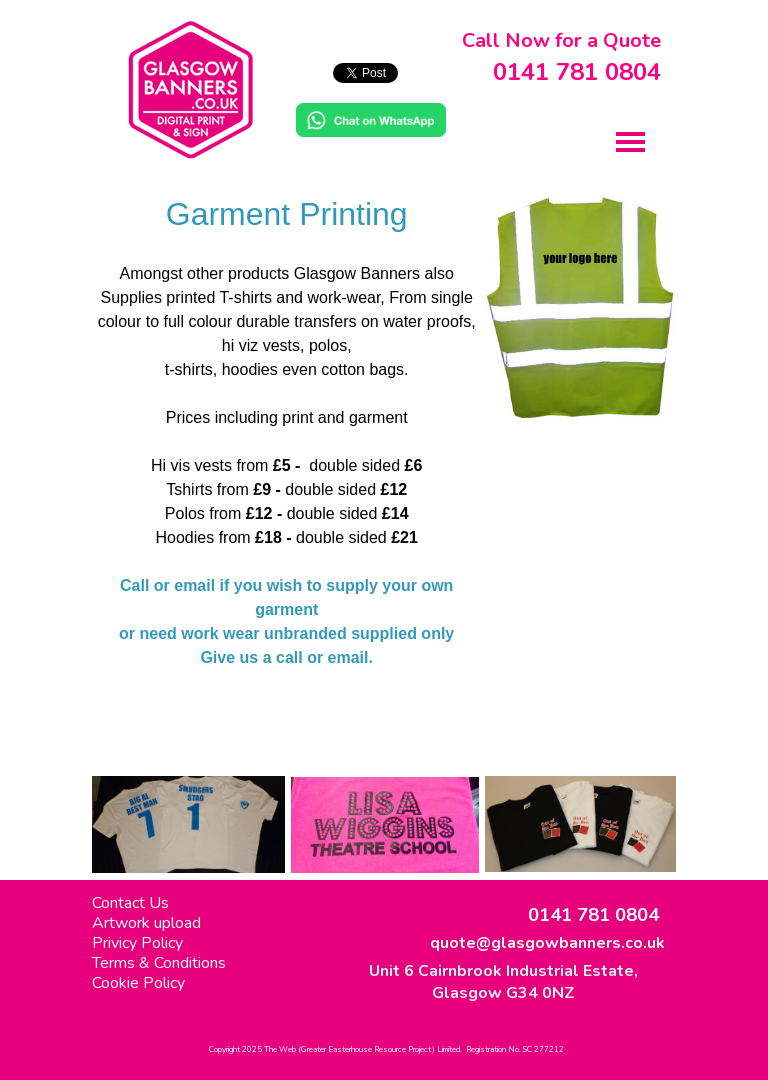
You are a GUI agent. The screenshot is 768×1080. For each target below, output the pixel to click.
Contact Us (130, 903)
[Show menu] (630, 141)
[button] (371, 114)
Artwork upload (146, 923)
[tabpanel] (286, 478)
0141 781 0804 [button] (577, 72)
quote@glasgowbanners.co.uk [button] (547, 943)
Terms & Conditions (159, 963)
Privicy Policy (137, 943)
